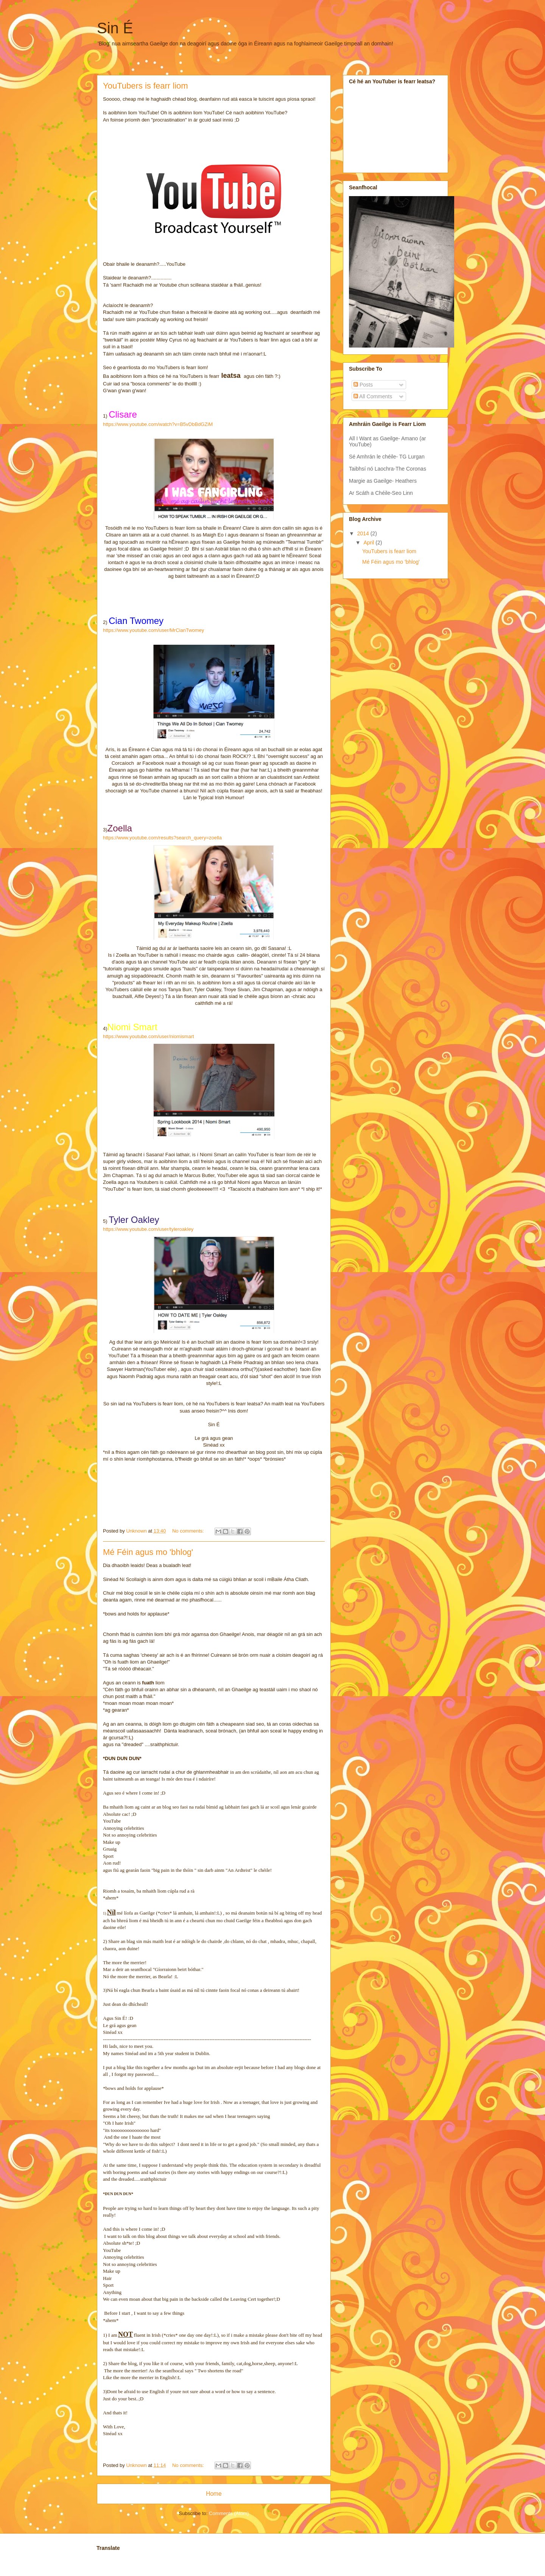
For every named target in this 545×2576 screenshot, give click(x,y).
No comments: (188, 1531)
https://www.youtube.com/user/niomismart (148, 1036)
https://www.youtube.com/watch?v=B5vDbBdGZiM (158, 424)
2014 (364, 533)
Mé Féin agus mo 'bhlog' (148, 1552)
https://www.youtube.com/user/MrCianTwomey (153, 630)
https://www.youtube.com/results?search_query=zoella (162, 837)
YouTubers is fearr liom (145, 85)
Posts (363, 385)
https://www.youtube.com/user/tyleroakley (148, 1229)
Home (214, 2493)
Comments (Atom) (229, 2513)
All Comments (372, 396)
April (369, 543)
